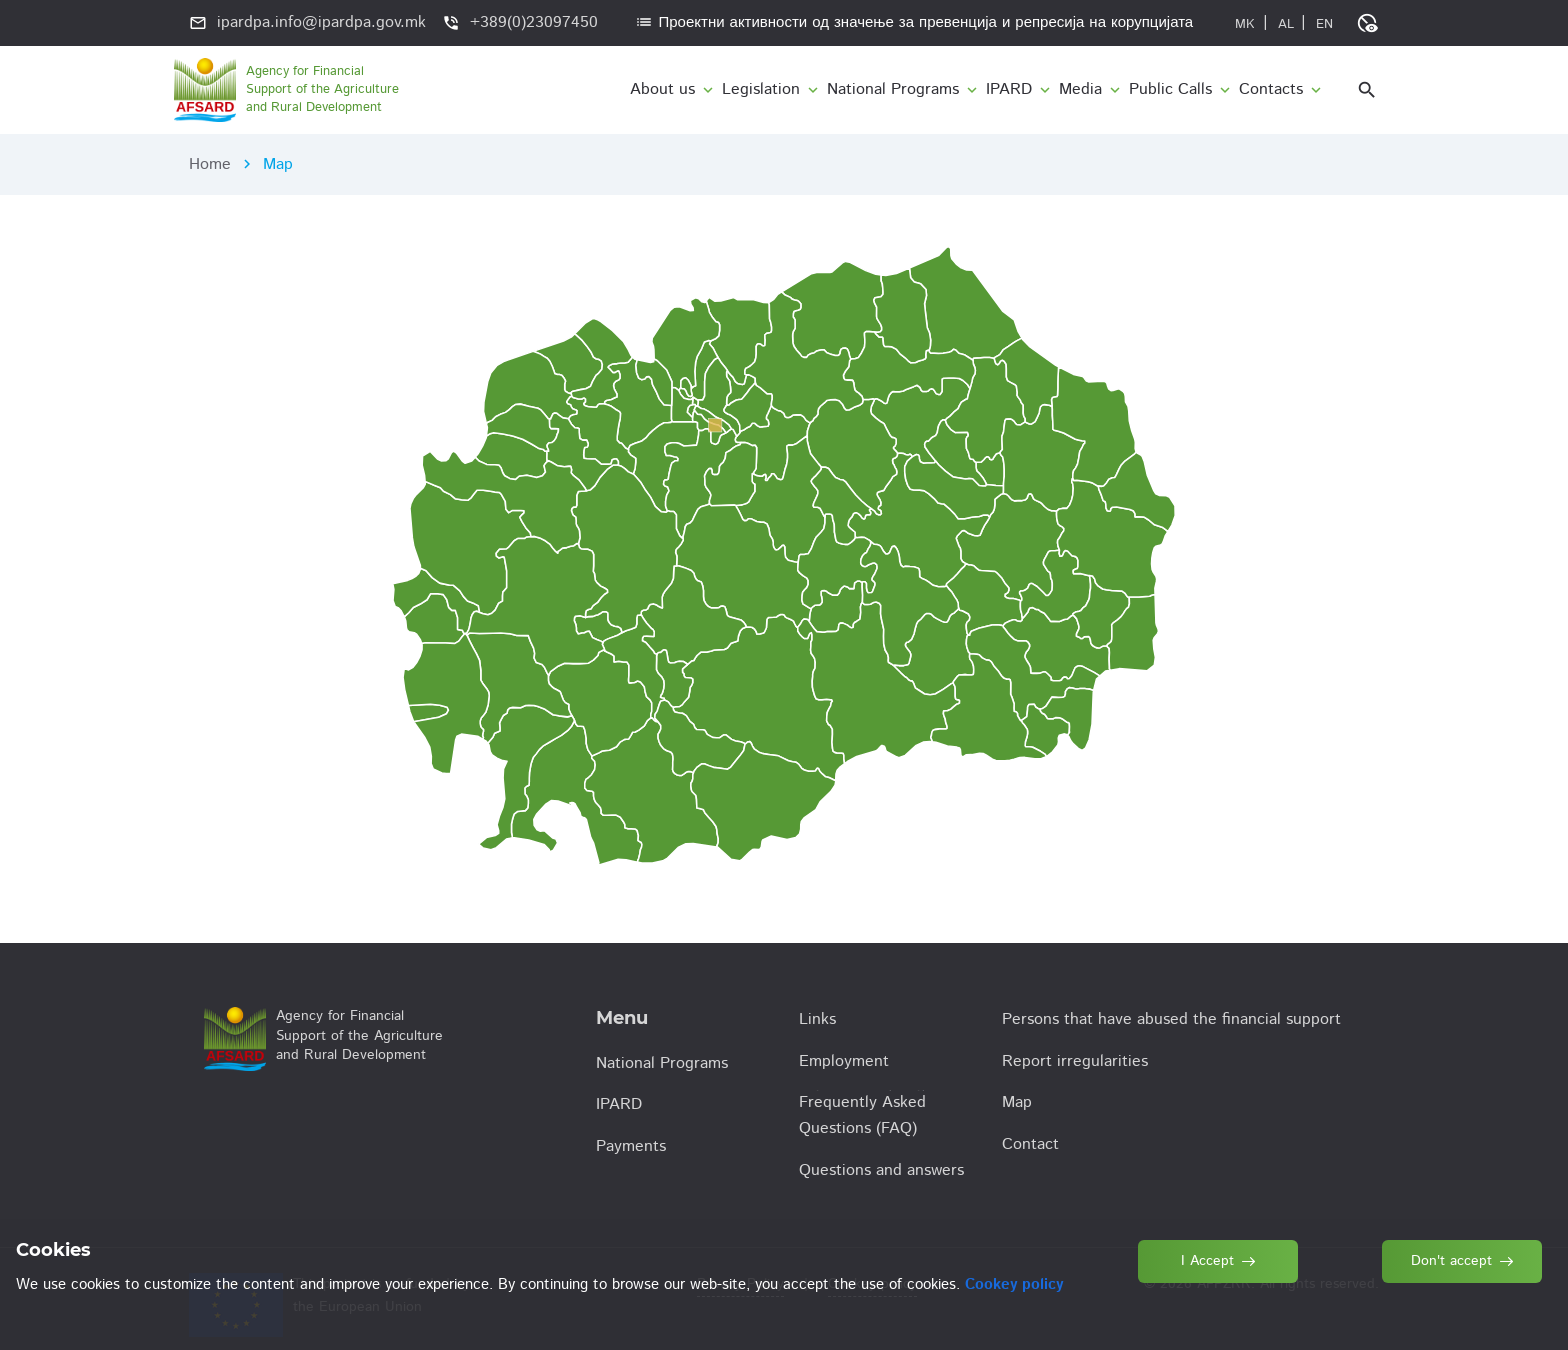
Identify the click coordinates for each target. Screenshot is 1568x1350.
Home (210, 164)
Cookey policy (1014, 1284)
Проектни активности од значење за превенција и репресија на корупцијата (914, 22)
